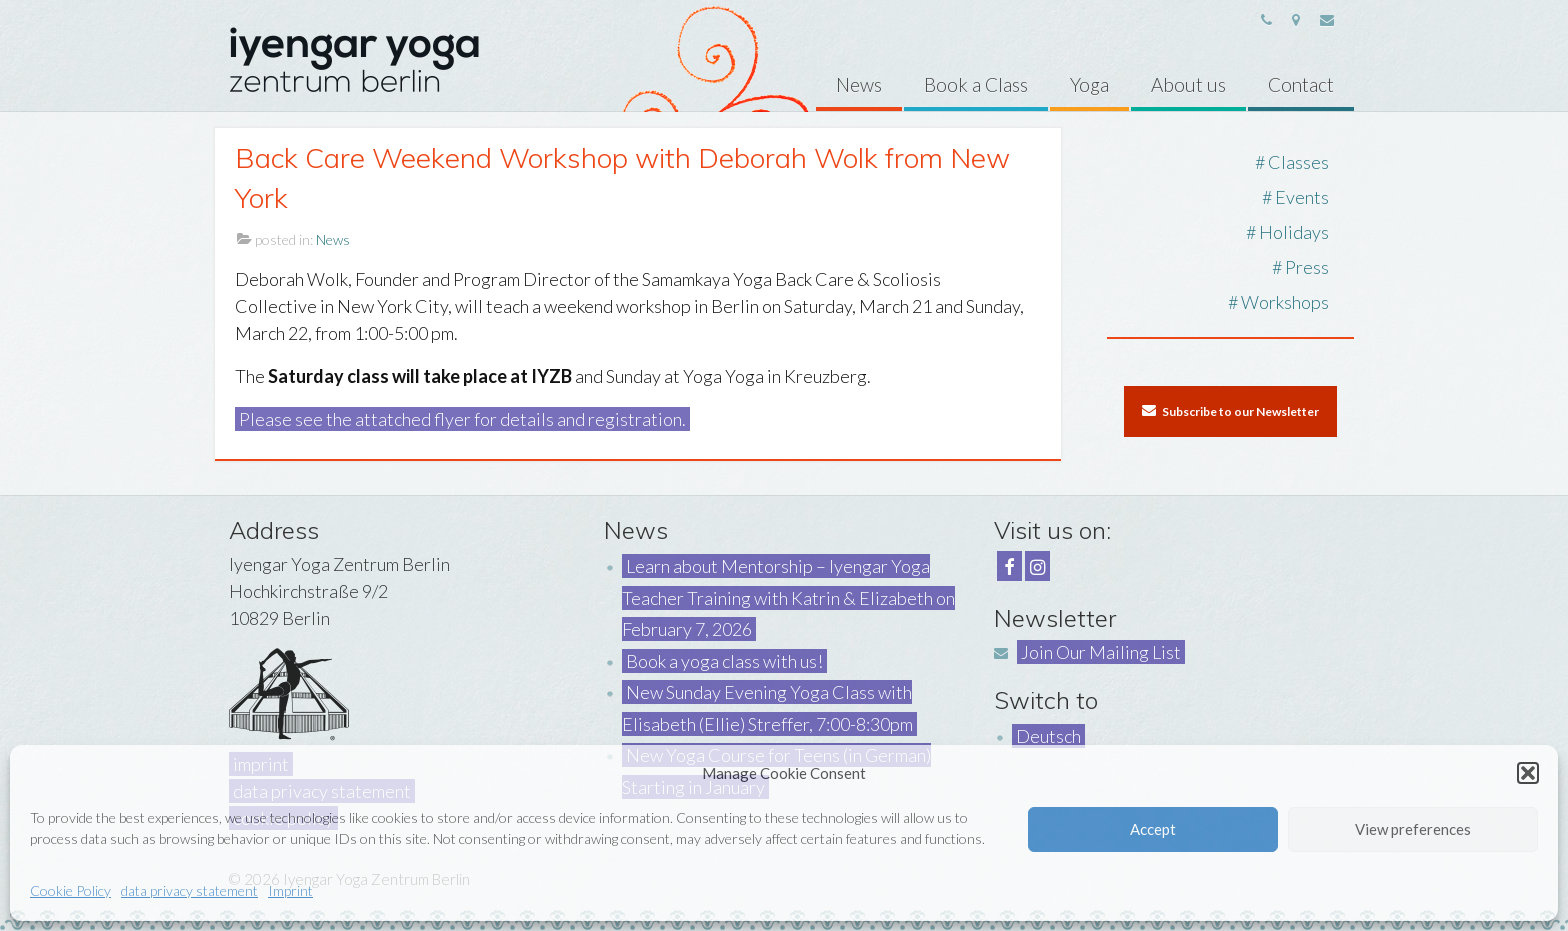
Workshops (1285, 302)
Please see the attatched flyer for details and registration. (462, 419)
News (333, 239)
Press (1307, 267)
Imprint (290, 890)
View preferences (1413, 829)
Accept (1153, 829)
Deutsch (1048, 736)
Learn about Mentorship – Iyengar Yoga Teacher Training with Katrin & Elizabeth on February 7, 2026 (788, 597)
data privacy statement (189, 890)
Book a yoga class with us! (724, 661)
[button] (1528, 773)
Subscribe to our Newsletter (1230, 411)
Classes (1298, 162)
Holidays (1294, 232)
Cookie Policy (70, 890)
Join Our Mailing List (1101, 652)
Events (1302, 197)
